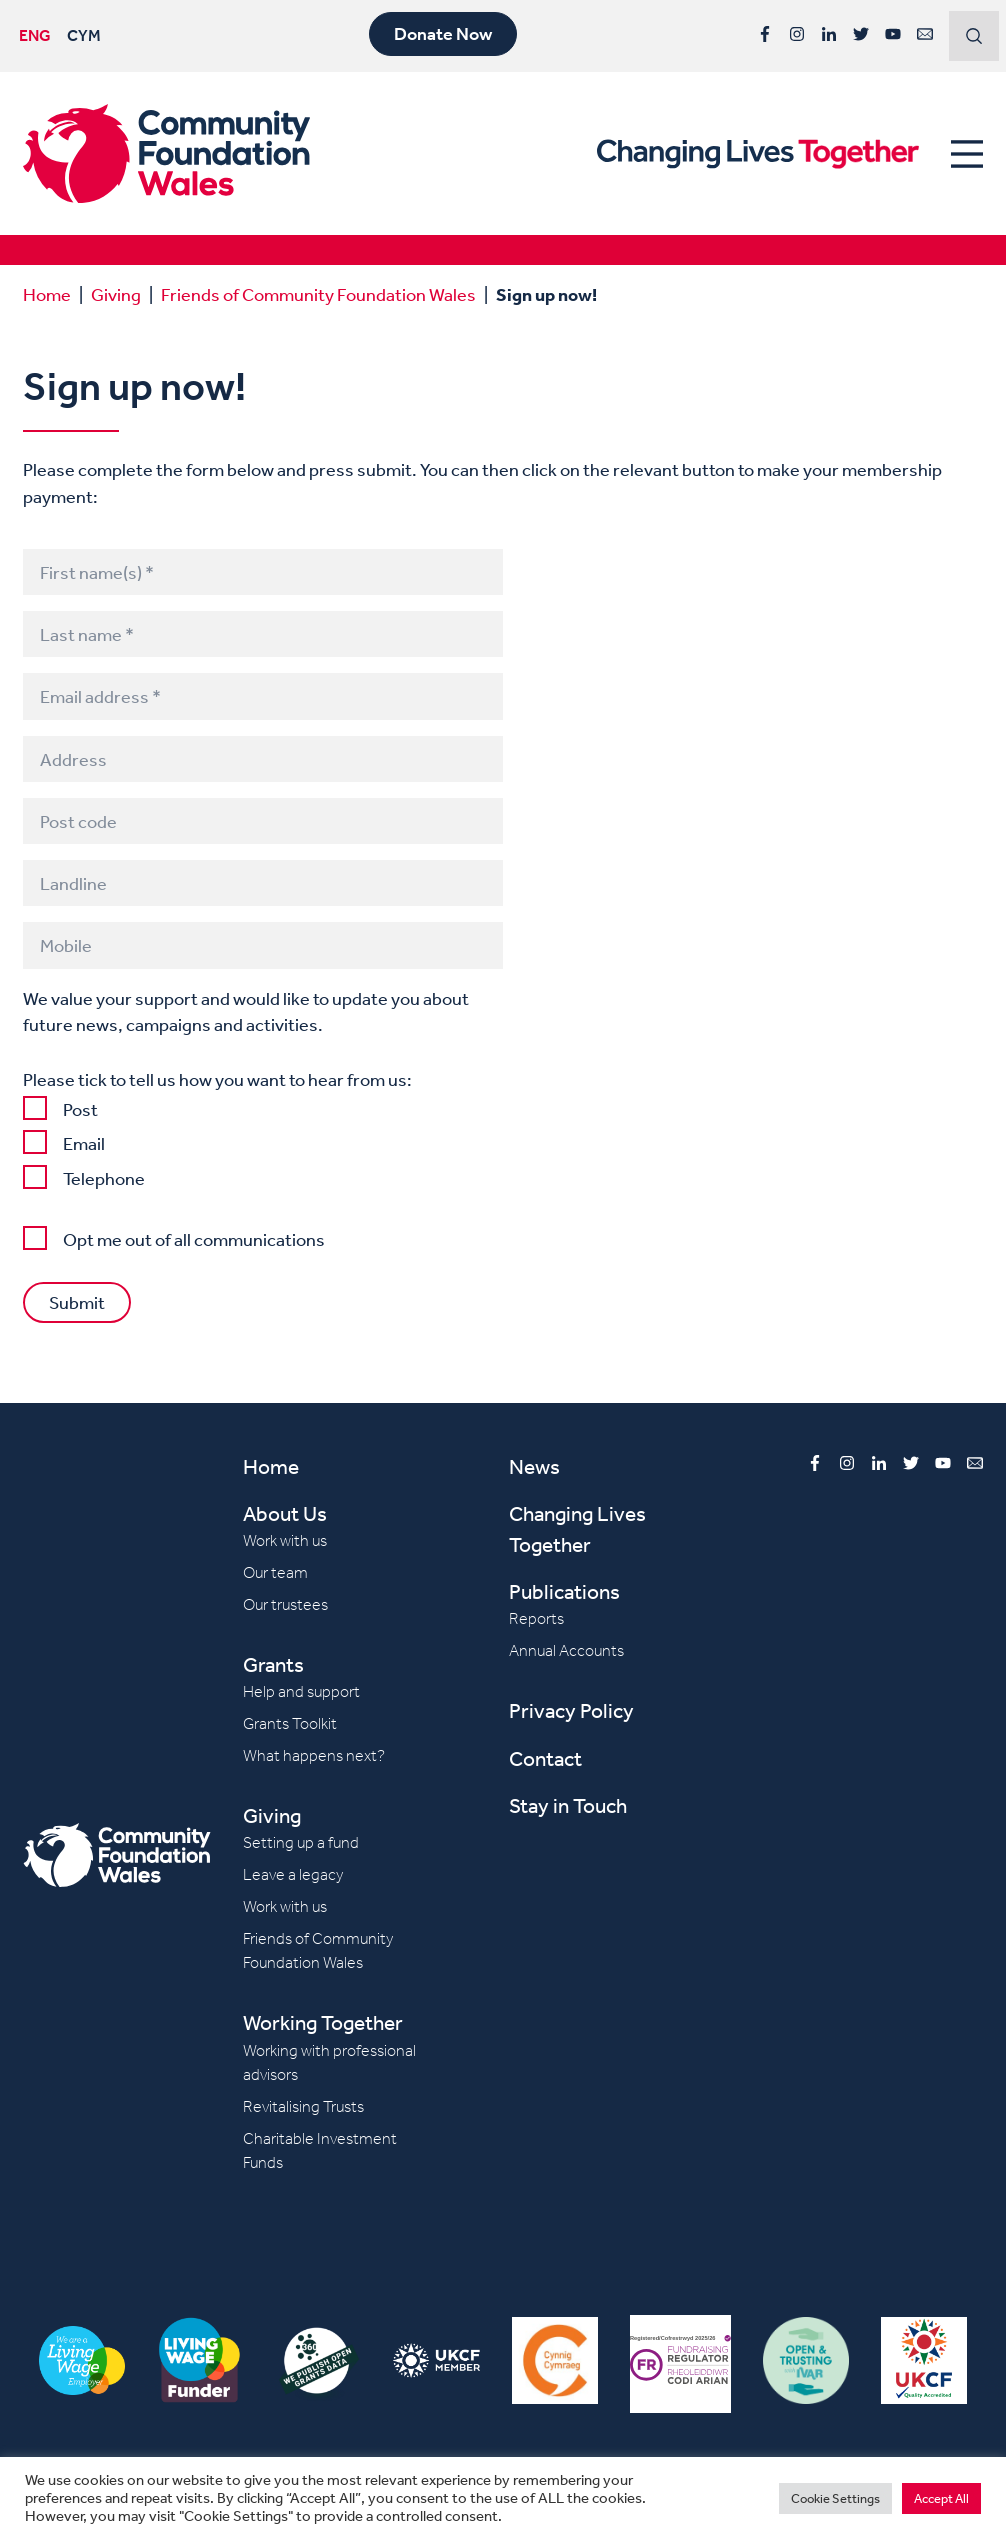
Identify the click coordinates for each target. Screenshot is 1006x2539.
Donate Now (443, 34)
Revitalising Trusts (303, 2106)
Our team (275, 1572)
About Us (285, 1513)
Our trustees (285, 1604)
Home (47, 294)
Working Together (323, 2022)
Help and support (301, 1691)
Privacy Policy (571, 1710)
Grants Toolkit (290, 1723)
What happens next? (314, 1755)
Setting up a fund (301, 1842)
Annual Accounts (566, 1650)
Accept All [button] (941, 2498)
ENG (35, 35)
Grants (273, 1664)
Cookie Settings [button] (835, 2498)
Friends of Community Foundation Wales (318, 294)
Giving (116, 294)
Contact (545, 1758)
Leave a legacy (293, 1874)
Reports (536, 1618)
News (534, 1466)
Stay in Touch (568, 1805)
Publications (564, 1591)
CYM (84, 35)
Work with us (285, 1540)
